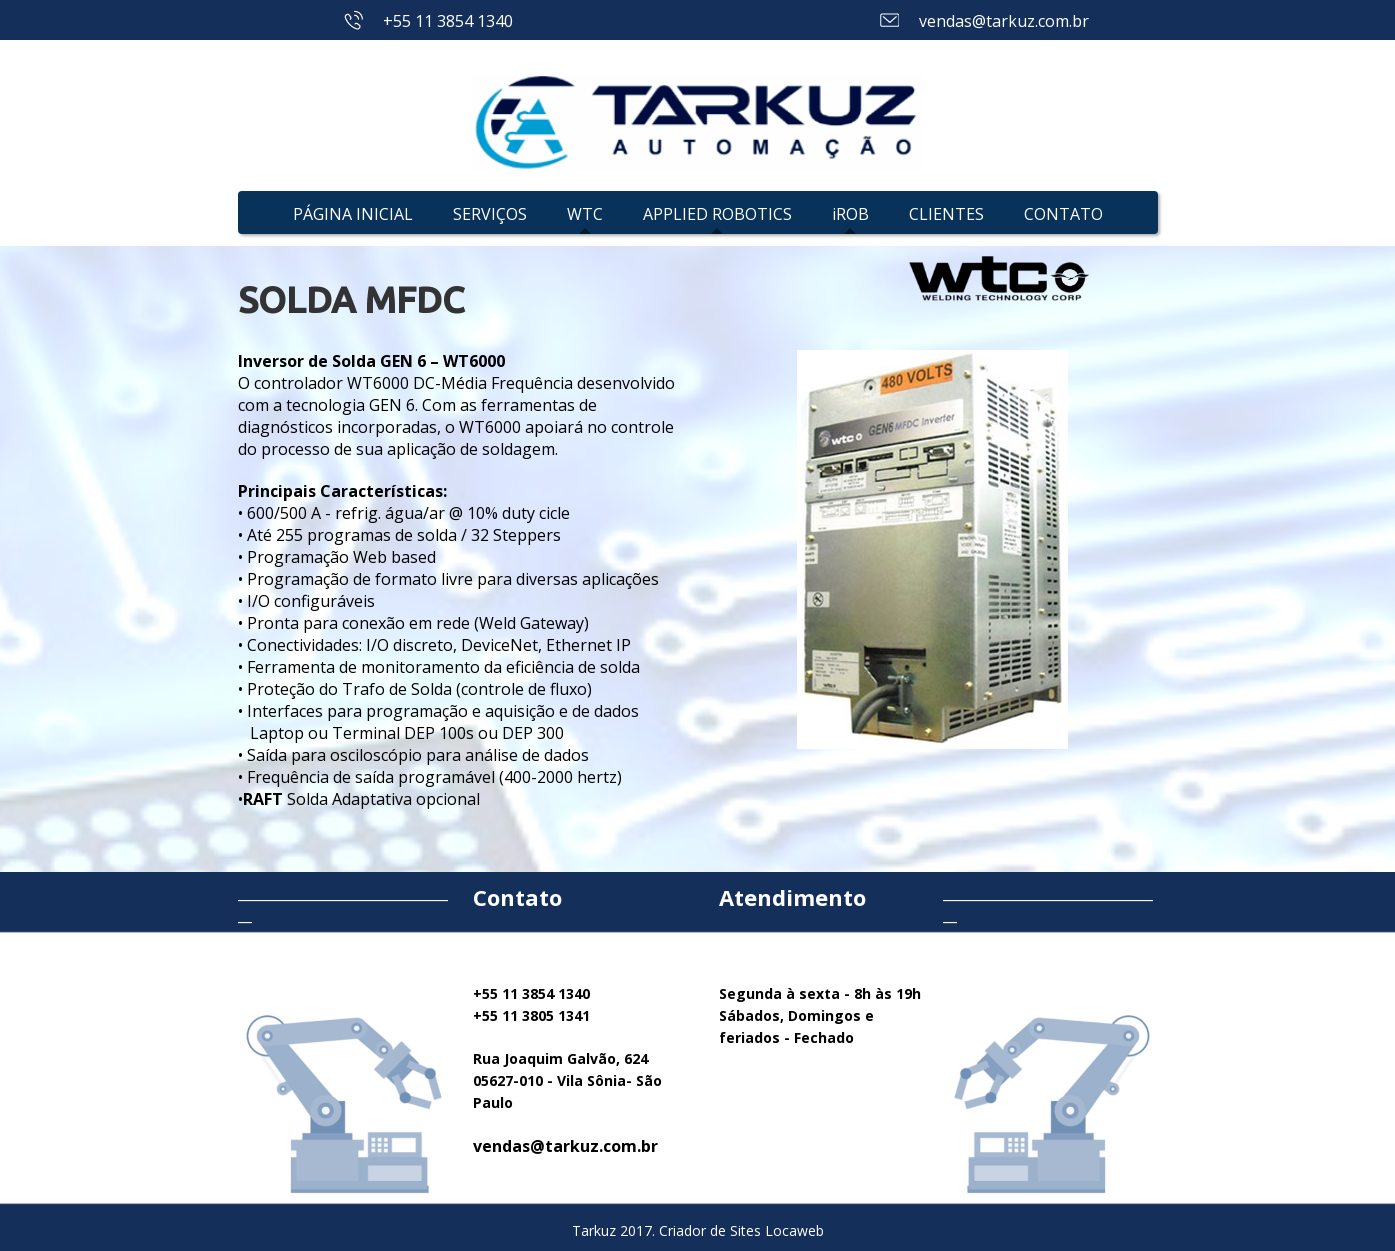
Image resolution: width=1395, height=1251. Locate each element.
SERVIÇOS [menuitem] (490, 214)
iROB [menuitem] (850, 214)
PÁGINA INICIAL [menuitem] (353, 214)
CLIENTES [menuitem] (946, 214)
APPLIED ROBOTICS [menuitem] (717, 214)
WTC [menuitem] (585, 214)
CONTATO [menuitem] (1063, 214)
